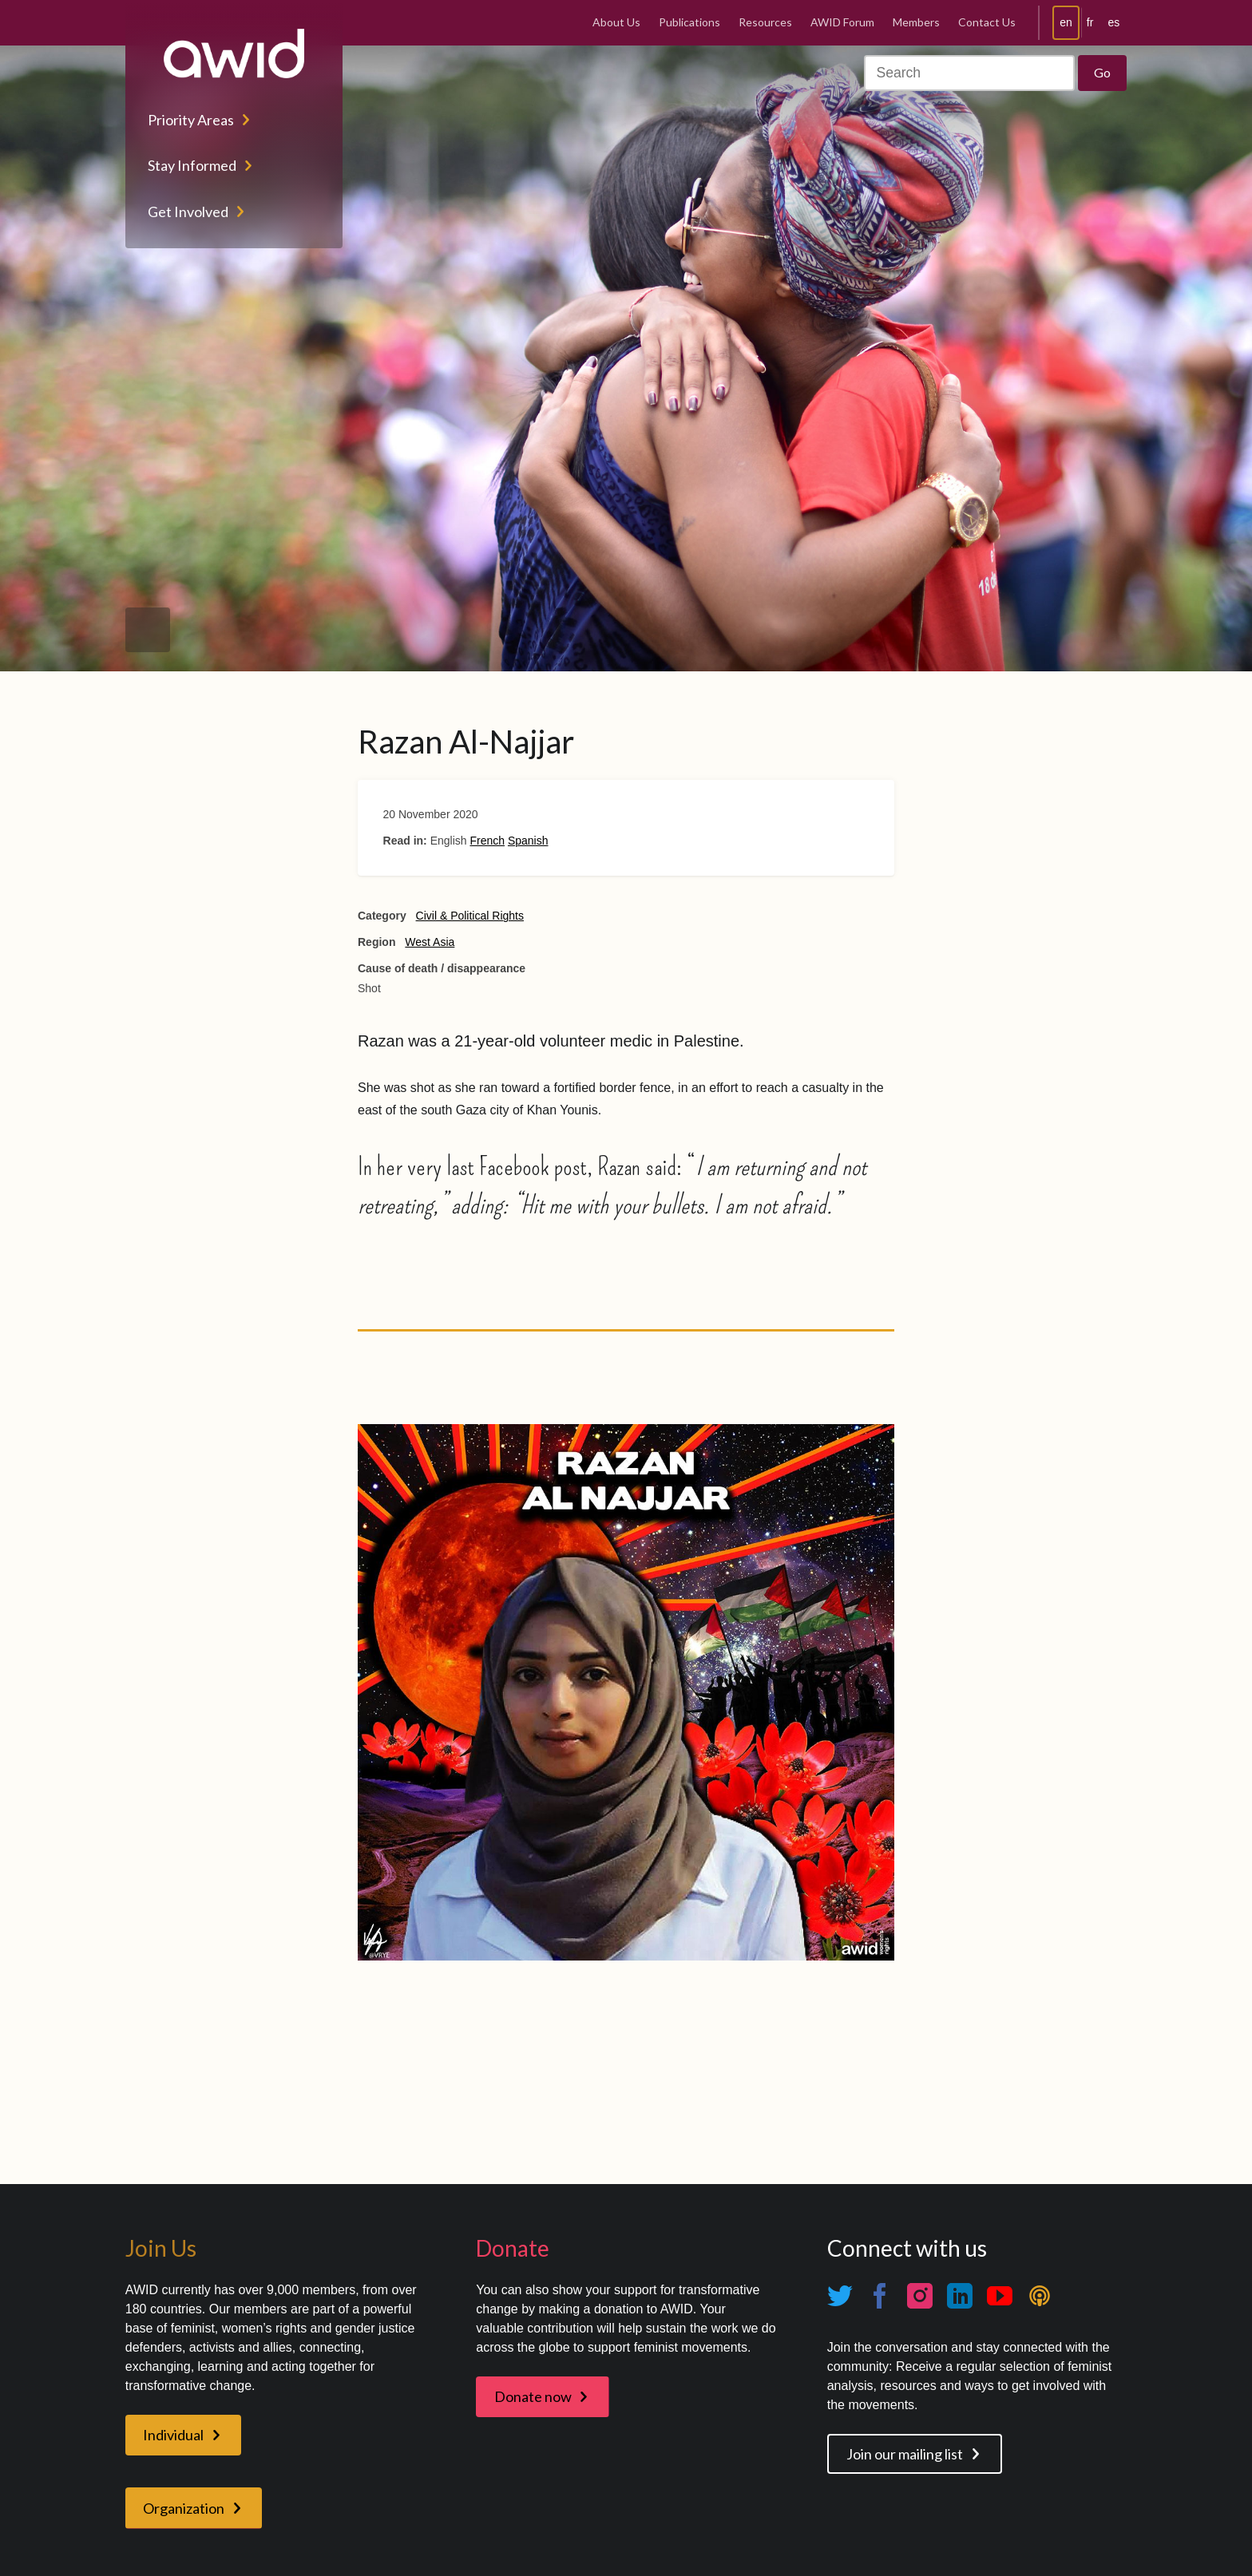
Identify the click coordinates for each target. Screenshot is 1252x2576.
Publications (689, 22)
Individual (173, 2434)
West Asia (429, 942)
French (487, 840)
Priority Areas (191, 120)
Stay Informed (192, 165)
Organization (183, 2508)
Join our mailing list (904, 2454)
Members (916, 22)
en (1066, 22)
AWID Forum (842, 22)
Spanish (528, 840)
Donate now (533, 2396)
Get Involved (188, 211)
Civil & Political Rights (470, 915)
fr (1090, 22)
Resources (765, 22)
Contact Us (987, 22)
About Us (616, 22)
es (1113, 22)
